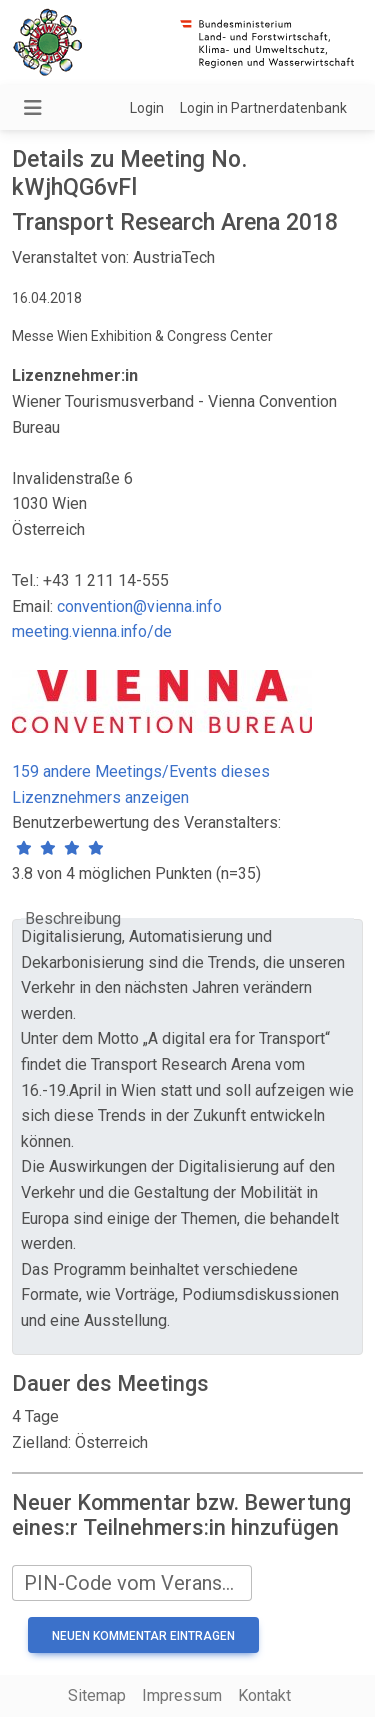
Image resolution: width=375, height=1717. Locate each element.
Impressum (182, 1695)
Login (147, 108)
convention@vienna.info (139, 606)
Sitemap (97, 1695)
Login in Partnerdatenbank (263, 108)
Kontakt (264, 1695)
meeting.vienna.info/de (92, 631)
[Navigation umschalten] (33, 108)
